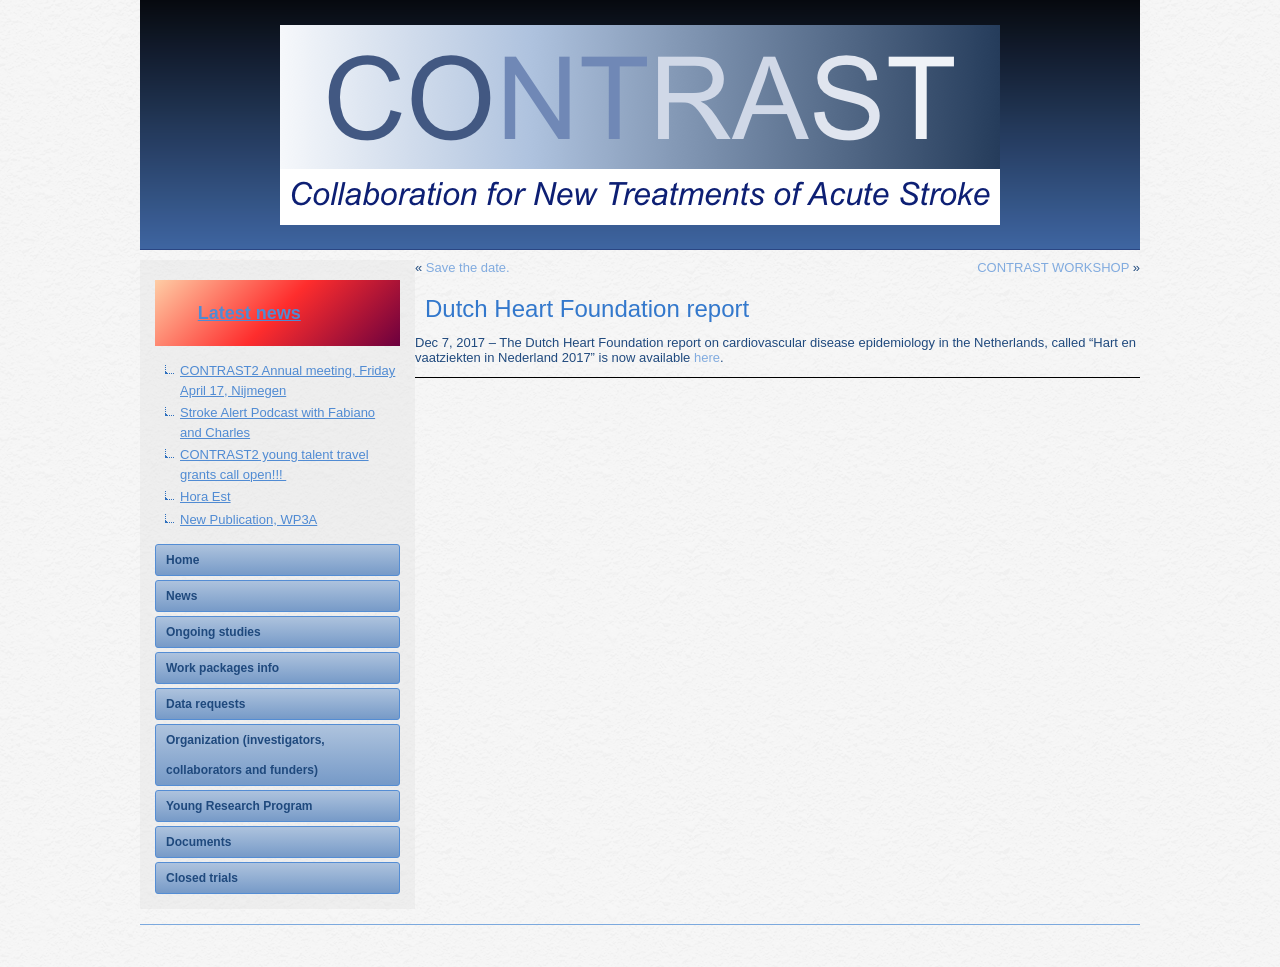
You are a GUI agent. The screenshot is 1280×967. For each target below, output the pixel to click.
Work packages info (222, 668)
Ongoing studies (213, 632)
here (707, 357)
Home (182, 560)
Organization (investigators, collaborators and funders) (245, 755)
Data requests (205, 704)
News (181, 596)
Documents (198, 842)
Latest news (249, 313)
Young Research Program (239, 806)
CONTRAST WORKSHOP (1053, 267)
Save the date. (468, 267)
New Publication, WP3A (248, 519)
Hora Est (205, 496)
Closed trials (202, 878)
